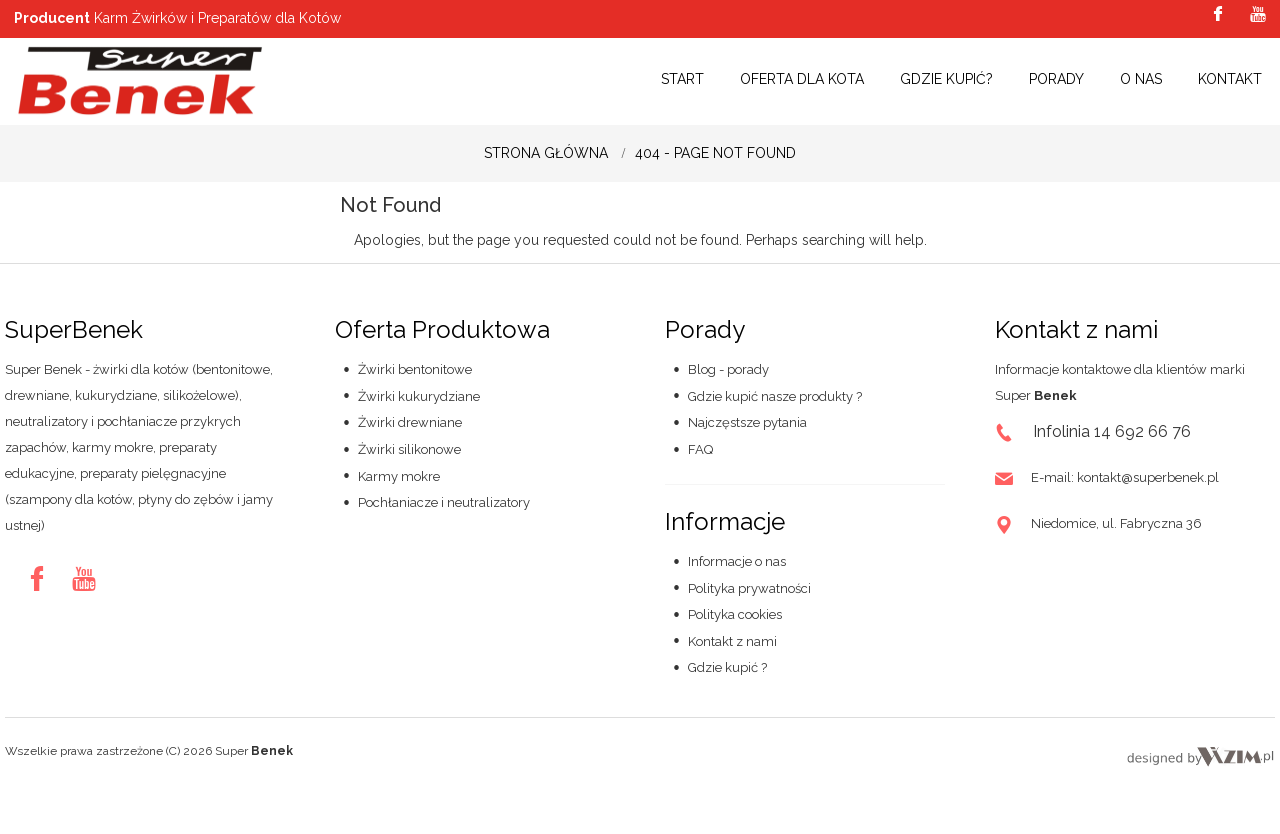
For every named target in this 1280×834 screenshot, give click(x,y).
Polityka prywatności (749, 588)
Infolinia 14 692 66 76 (1112, 431)
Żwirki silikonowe (409, 449)
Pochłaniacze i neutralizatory (444, 502)
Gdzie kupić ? (727, 667)
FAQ (700, 449)
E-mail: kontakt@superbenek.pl (1125, 477)
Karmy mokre (399, 476)
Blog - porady (728, 369)
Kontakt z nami (732, 641)
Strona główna (546, 153)
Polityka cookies (735, 614)
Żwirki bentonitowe (415, 369)
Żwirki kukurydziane (419, 396)
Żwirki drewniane (410, 422)
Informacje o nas (737, 561)
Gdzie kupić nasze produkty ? (775, 396)
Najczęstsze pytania (747, 422)
